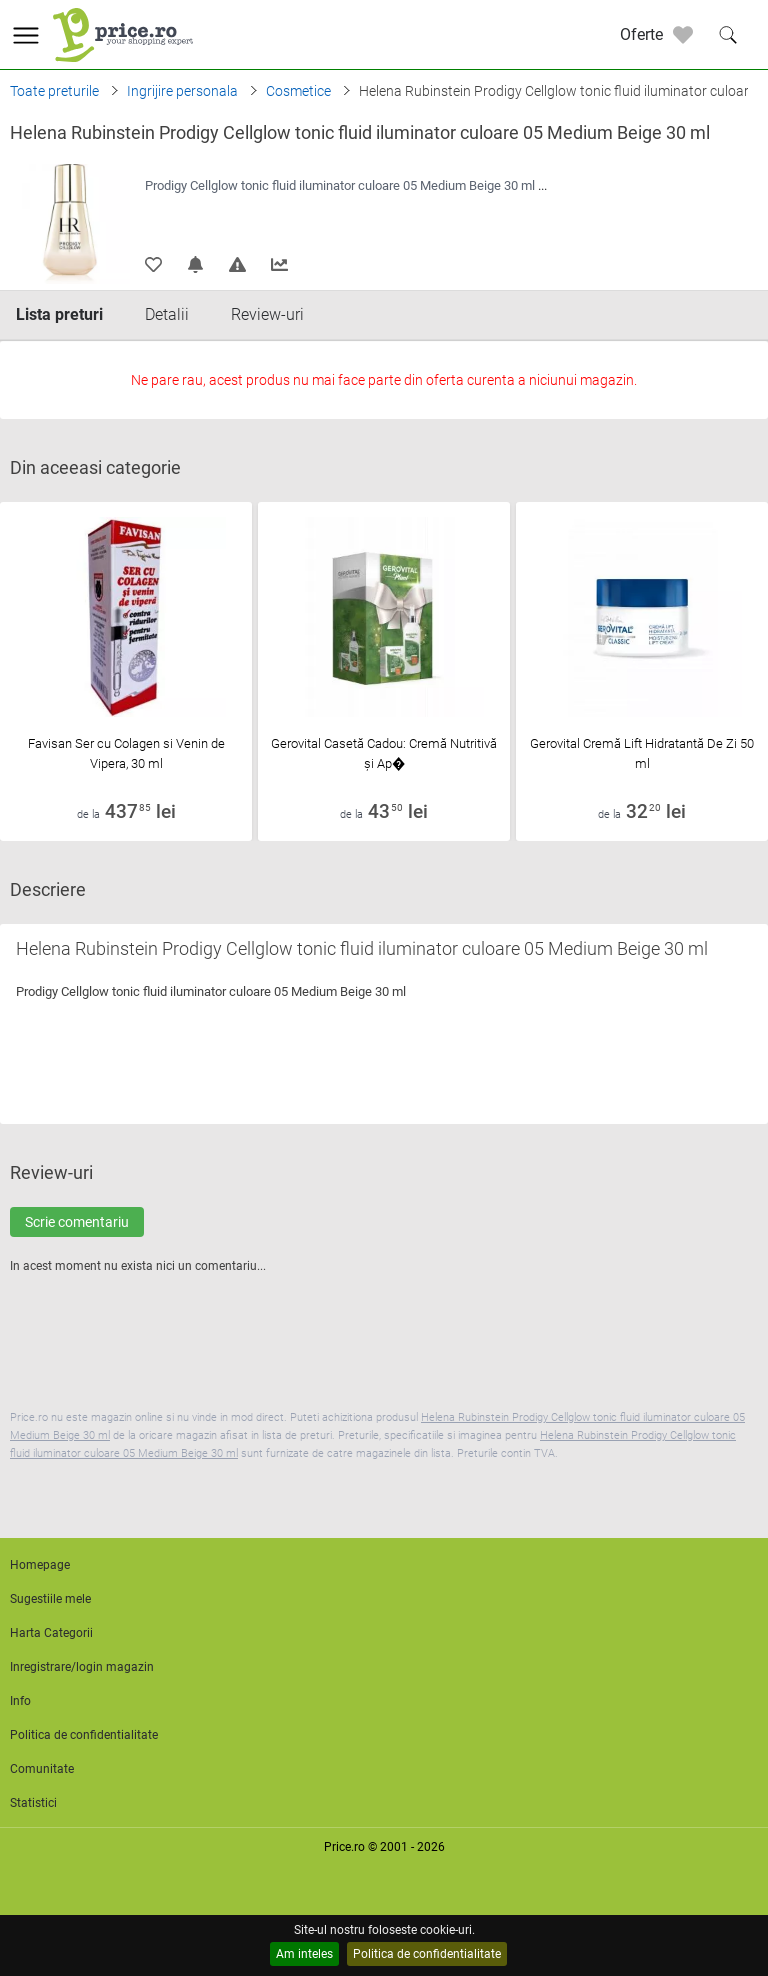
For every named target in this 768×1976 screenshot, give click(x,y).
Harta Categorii (51, 1633)
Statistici (33, 1803)
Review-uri (267, 314)
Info (20, 1701)
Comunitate (42, 1769)
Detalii (167, 314)
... (542, 185)
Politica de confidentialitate (427, 1954)
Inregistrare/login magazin (82, 1667)
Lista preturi (59, 314)
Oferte (641, 34)
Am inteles (304, 1954)
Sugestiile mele (50, 1599)
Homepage (40, 1565)
